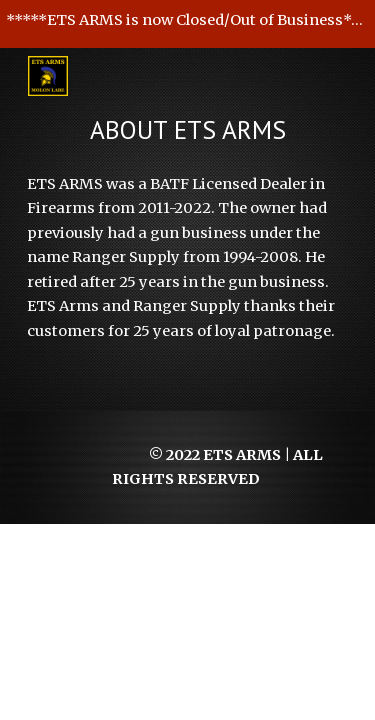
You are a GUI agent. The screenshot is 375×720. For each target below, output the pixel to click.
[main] (188, 130)
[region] (187, 24)
